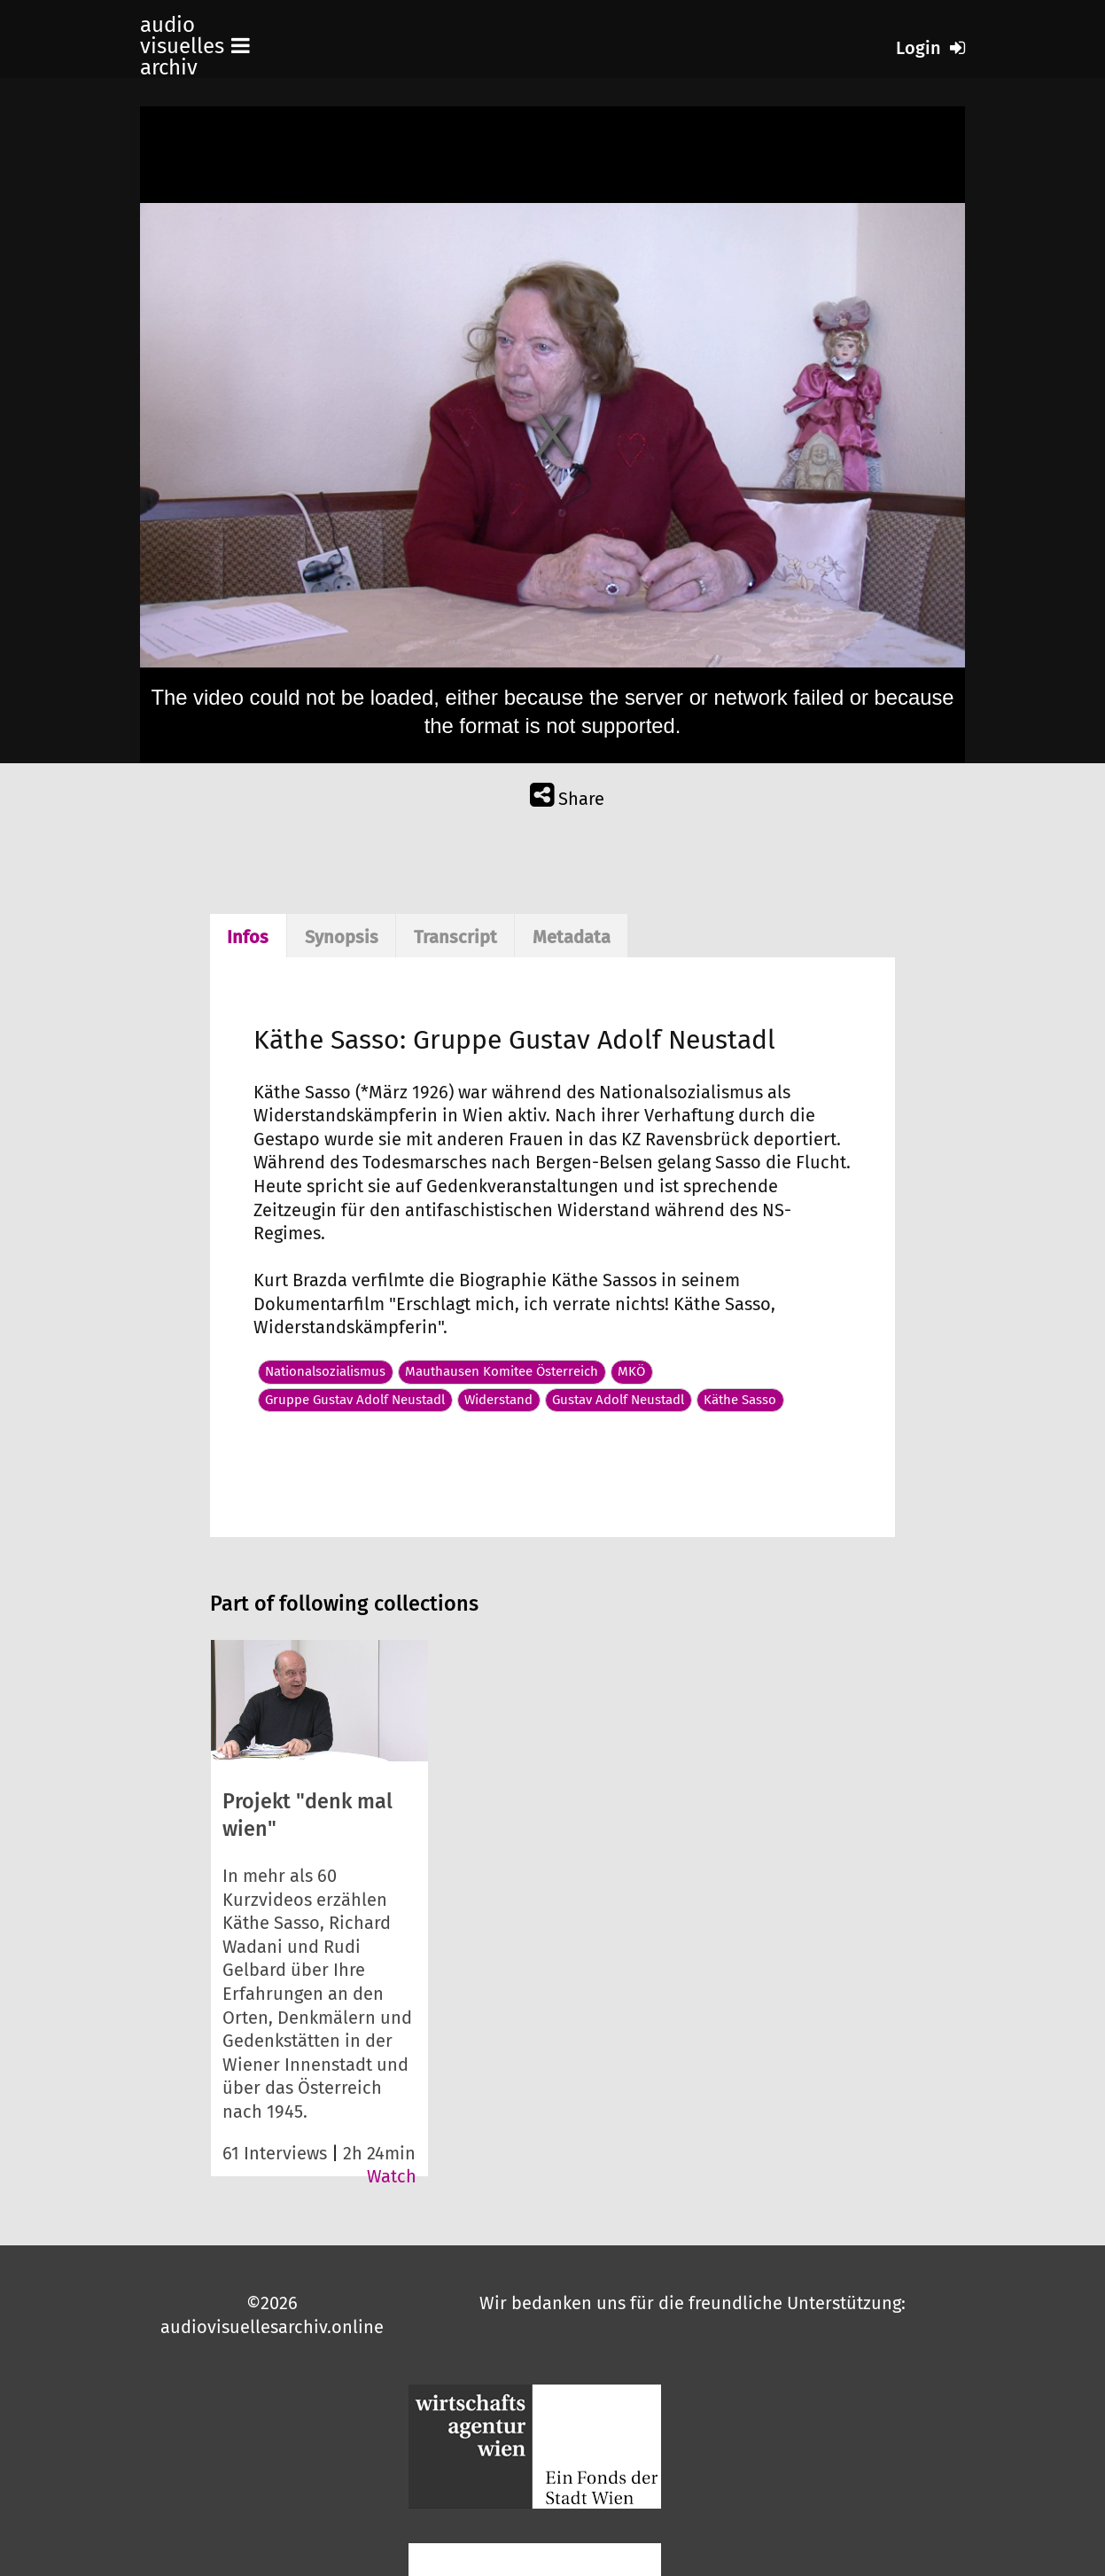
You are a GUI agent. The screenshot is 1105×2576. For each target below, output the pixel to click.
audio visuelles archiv (182, 46)
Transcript (455, 937)
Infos (247, 937)
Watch (391, 2176)
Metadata (572, 937)
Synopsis (341, 937)
